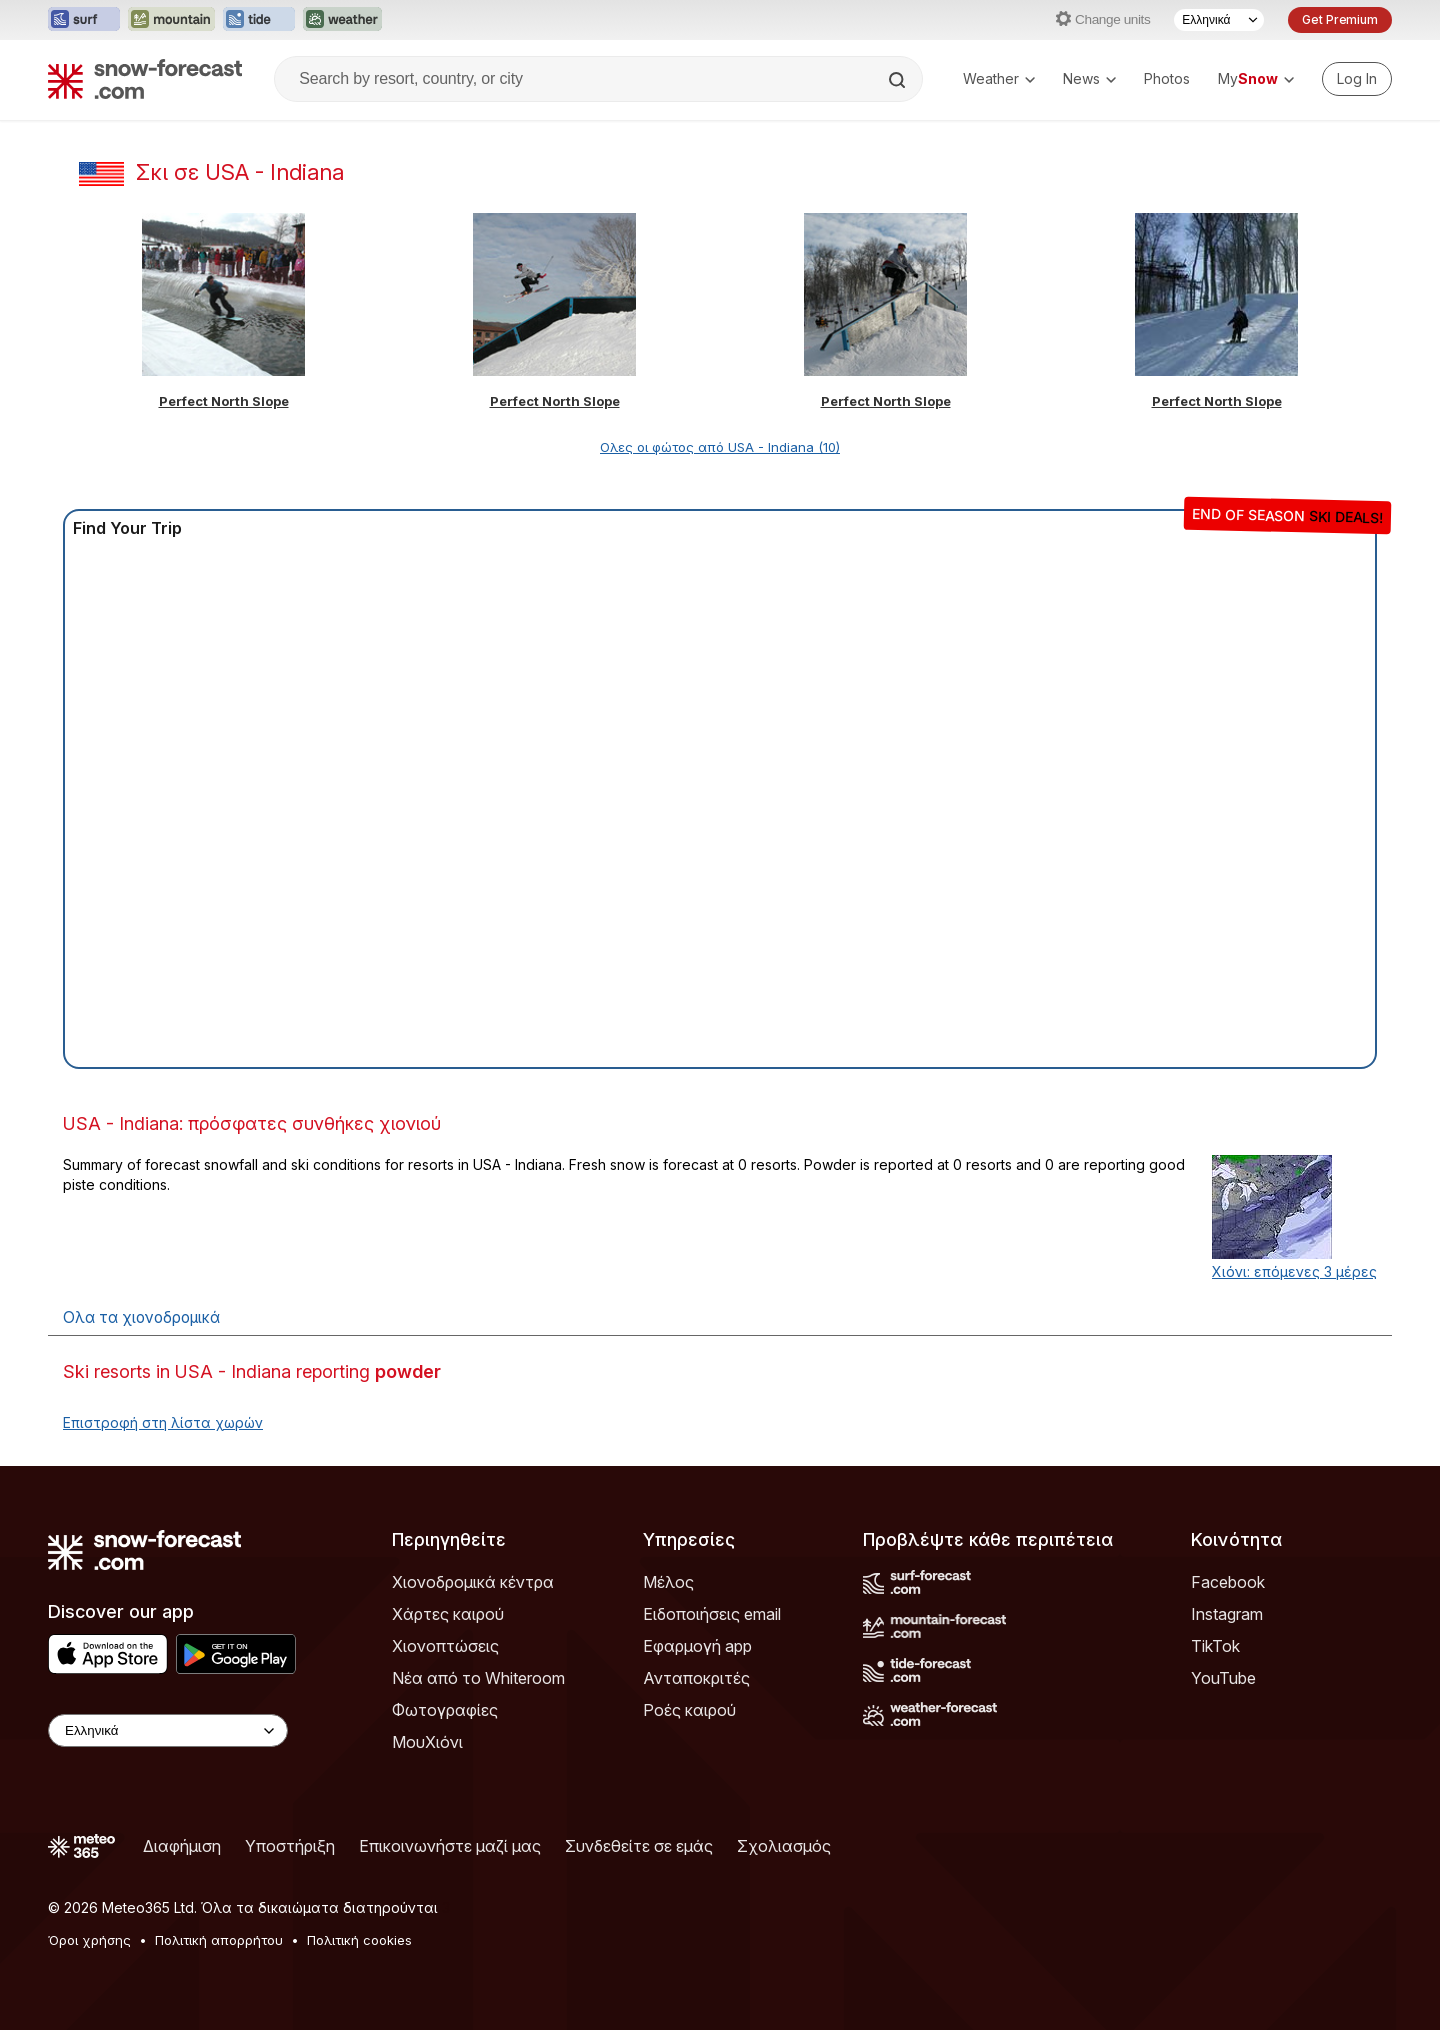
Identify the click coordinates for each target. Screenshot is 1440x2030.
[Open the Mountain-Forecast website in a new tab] (171, 20)
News (1089, 78)
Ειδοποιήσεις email (712, 1614)
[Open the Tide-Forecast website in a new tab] (259, 20)
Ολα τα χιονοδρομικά (141, 1317)
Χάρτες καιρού (448, 1614)
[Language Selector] (1219, 20)
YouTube (1223, 1678)
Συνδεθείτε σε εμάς (639, 1846)
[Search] (899, 80)
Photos (1167, 78)
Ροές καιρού (689, 1710)
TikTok (1215, 1646)
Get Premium (1340, 19)
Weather (999, 78)
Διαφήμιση (182, 1846)
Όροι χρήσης (89, 1940)
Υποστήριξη (290, 1846)
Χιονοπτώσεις (445, 1646)
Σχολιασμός (784, 1846)
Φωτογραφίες (445, 1710)
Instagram (1227, 1614)
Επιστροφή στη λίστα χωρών (163, 1422)
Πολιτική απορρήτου (219, 1940)
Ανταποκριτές (696, 1678)
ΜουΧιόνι (427, 1742)
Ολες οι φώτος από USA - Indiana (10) (720, 447)
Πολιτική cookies (359, 1940)
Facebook (1228, 1582)
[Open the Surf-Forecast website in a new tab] (84, 20)
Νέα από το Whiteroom (478, 1678)
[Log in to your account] (1357, 79)
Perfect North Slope (224, 401)
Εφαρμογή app (697, 1646)
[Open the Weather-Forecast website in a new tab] (342, 20)
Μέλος (668, 1582)
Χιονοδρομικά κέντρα (473, 1582)
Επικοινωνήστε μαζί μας (450, 1846)
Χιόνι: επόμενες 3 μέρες (1294, 1271)
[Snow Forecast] (145, 79)
